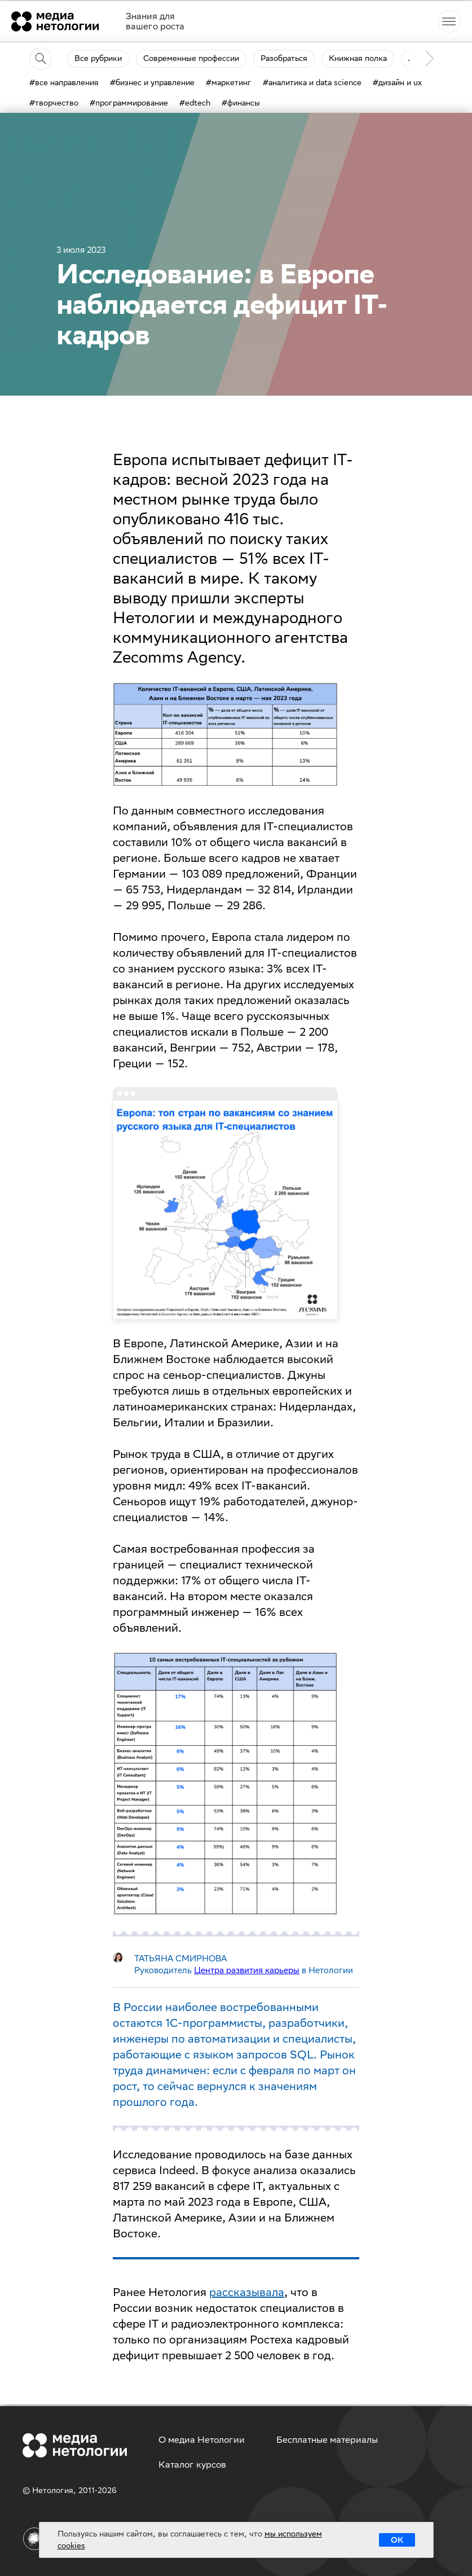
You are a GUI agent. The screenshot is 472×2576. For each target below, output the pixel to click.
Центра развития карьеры (246, 1970)
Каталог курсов (192, 2464)
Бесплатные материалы (327, 2439)
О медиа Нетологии (201, 2439)
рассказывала (246, 2291)
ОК (397, 2539)
